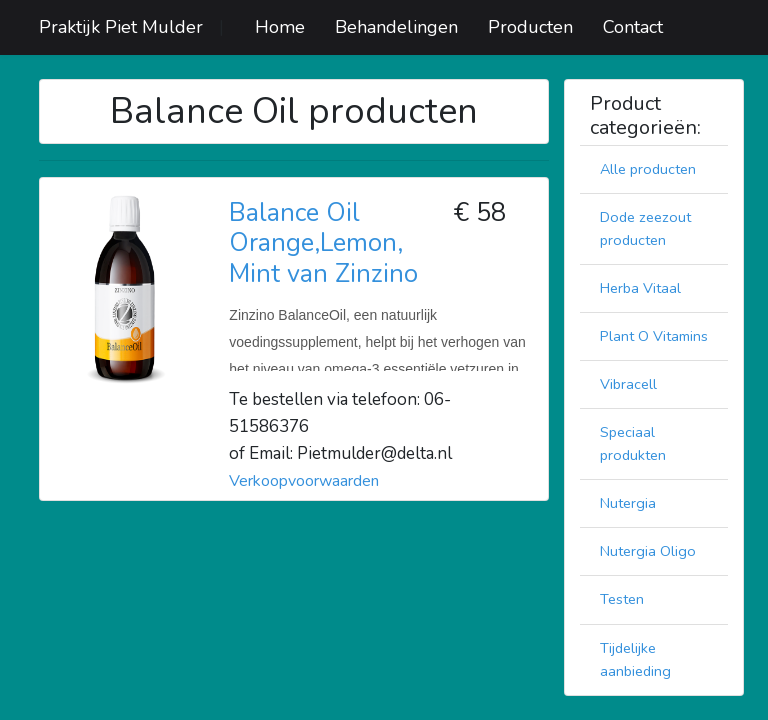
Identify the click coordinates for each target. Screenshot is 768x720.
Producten (530, 27)
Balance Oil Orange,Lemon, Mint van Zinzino (323, 243)
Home (280, 27)
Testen (622, 599)
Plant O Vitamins (654, 336)
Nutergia (628, 503)
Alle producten (648, 169)
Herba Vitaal (640, 288)
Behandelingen (396, 27)
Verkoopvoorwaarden (304, 481)
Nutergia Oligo (648, 551)
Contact (633, 27)
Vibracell (628, 384)
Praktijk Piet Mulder (121, 27)
